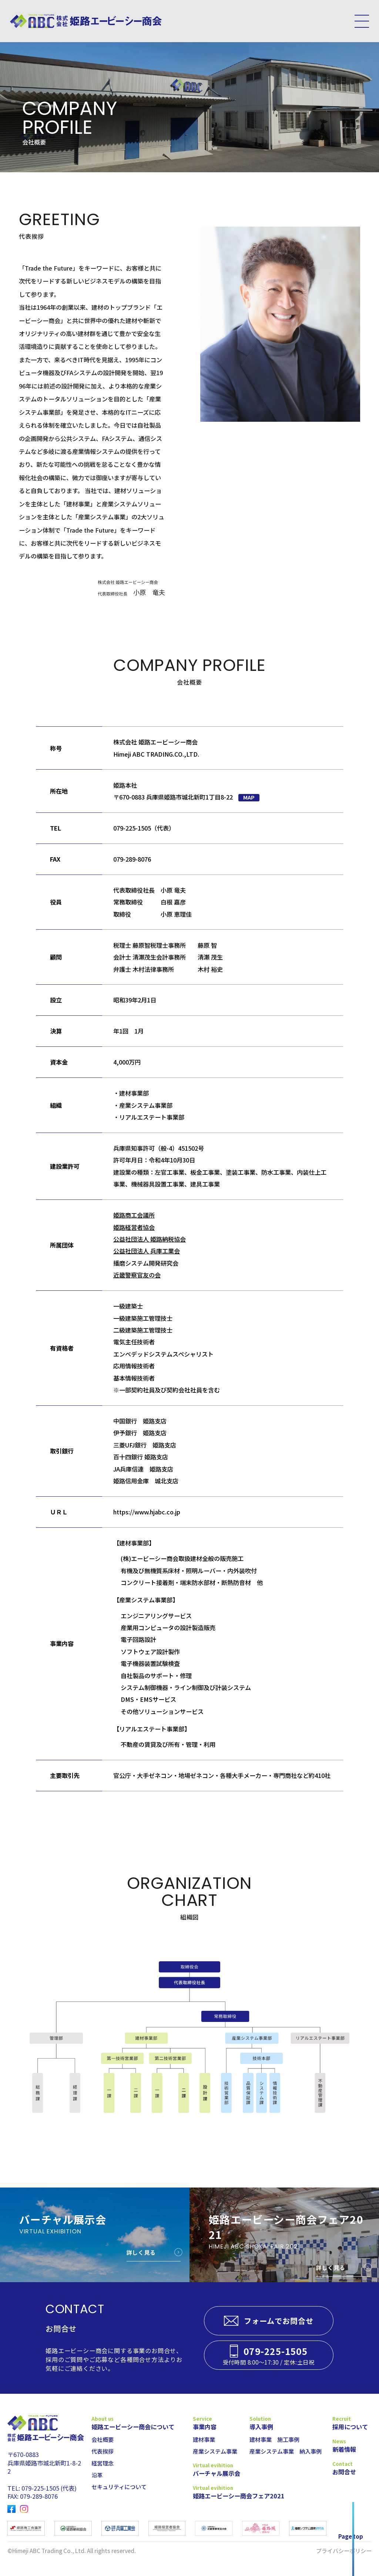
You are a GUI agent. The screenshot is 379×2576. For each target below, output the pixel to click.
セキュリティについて (119, 2486)
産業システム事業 (215, 2451)
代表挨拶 (102, 2451)
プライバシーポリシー (344, 2550)
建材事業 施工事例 (274, 2439)
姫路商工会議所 (134, 1215)
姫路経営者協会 (134, 1227)
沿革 (97, 2475)
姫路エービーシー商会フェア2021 (218, 2495)
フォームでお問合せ (278, 2320)
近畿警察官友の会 (137, 1274)
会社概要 (102, 2439)
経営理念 (102, 2463)
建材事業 (204, 2439)
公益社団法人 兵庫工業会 (146, 1250)
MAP (249, 797)
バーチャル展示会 (216, 2473)
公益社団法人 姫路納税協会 (149, 1239)
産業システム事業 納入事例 (285, 2451)
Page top (350, 2535)
